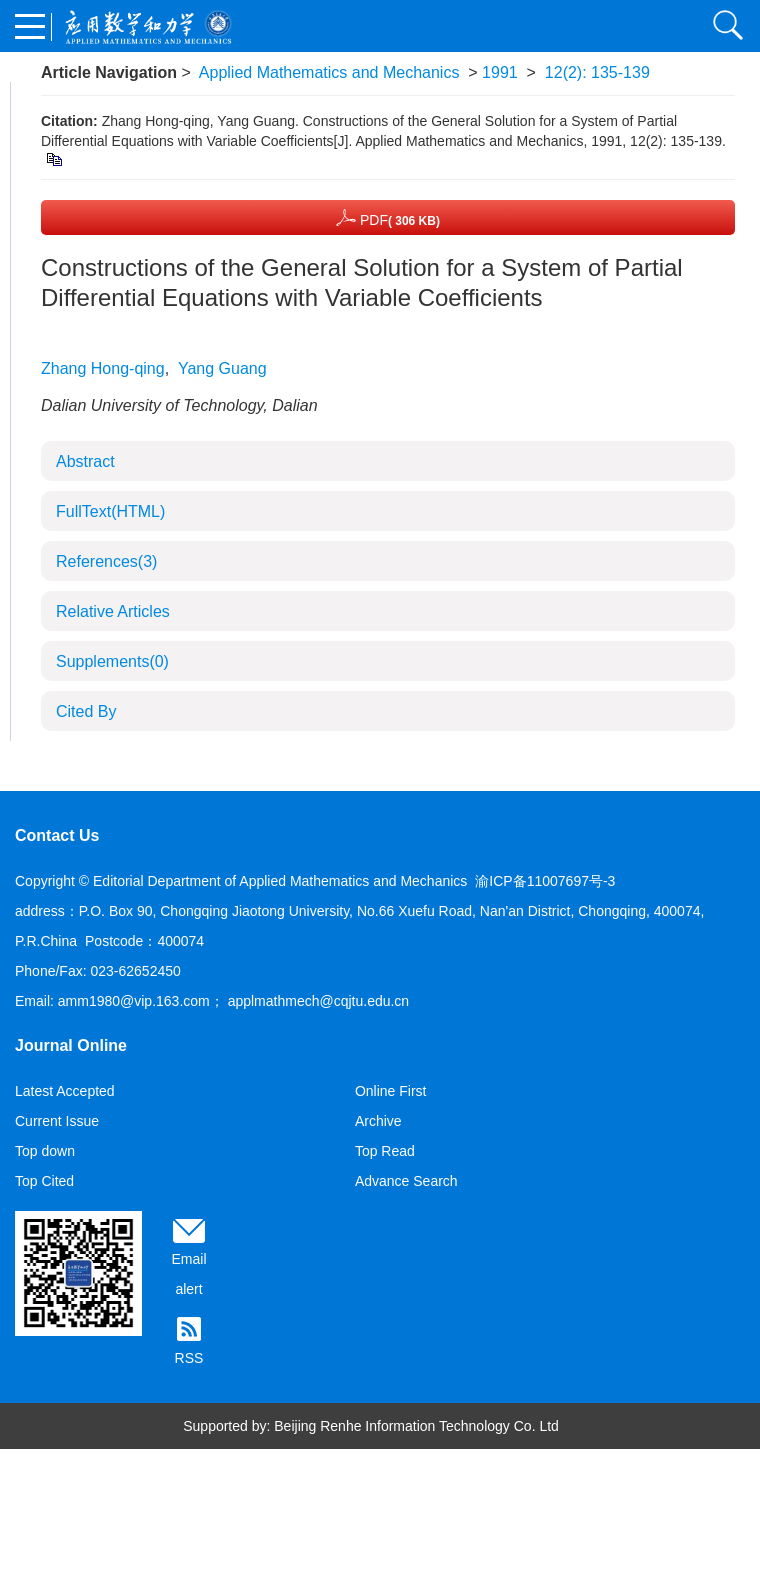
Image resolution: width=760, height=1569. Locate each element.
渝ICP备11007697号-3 (545, 881)
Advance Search (406, 1181)
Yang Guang (222, 368)
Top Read (385, 1151)
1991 (500, 72)
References (106, 561)
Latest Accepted (65, 1091)
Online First (391, 1091)
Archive (378, 1121)
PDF (388, 217)
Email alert (188, 1274)
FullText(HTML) (110, 511)
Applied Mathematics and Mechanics (329, 72)
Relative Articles (113, 611)
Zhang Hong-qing (103, 368)
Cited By (86, 711)
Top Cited (44, 1181)
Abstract (85, 461)
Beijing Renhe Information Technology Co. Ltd (416, 1426)
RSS (189, 1358)
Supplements (112, 661)
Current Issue (57, 1121)
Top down (45, 1151)
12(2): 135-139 (597, 72)
